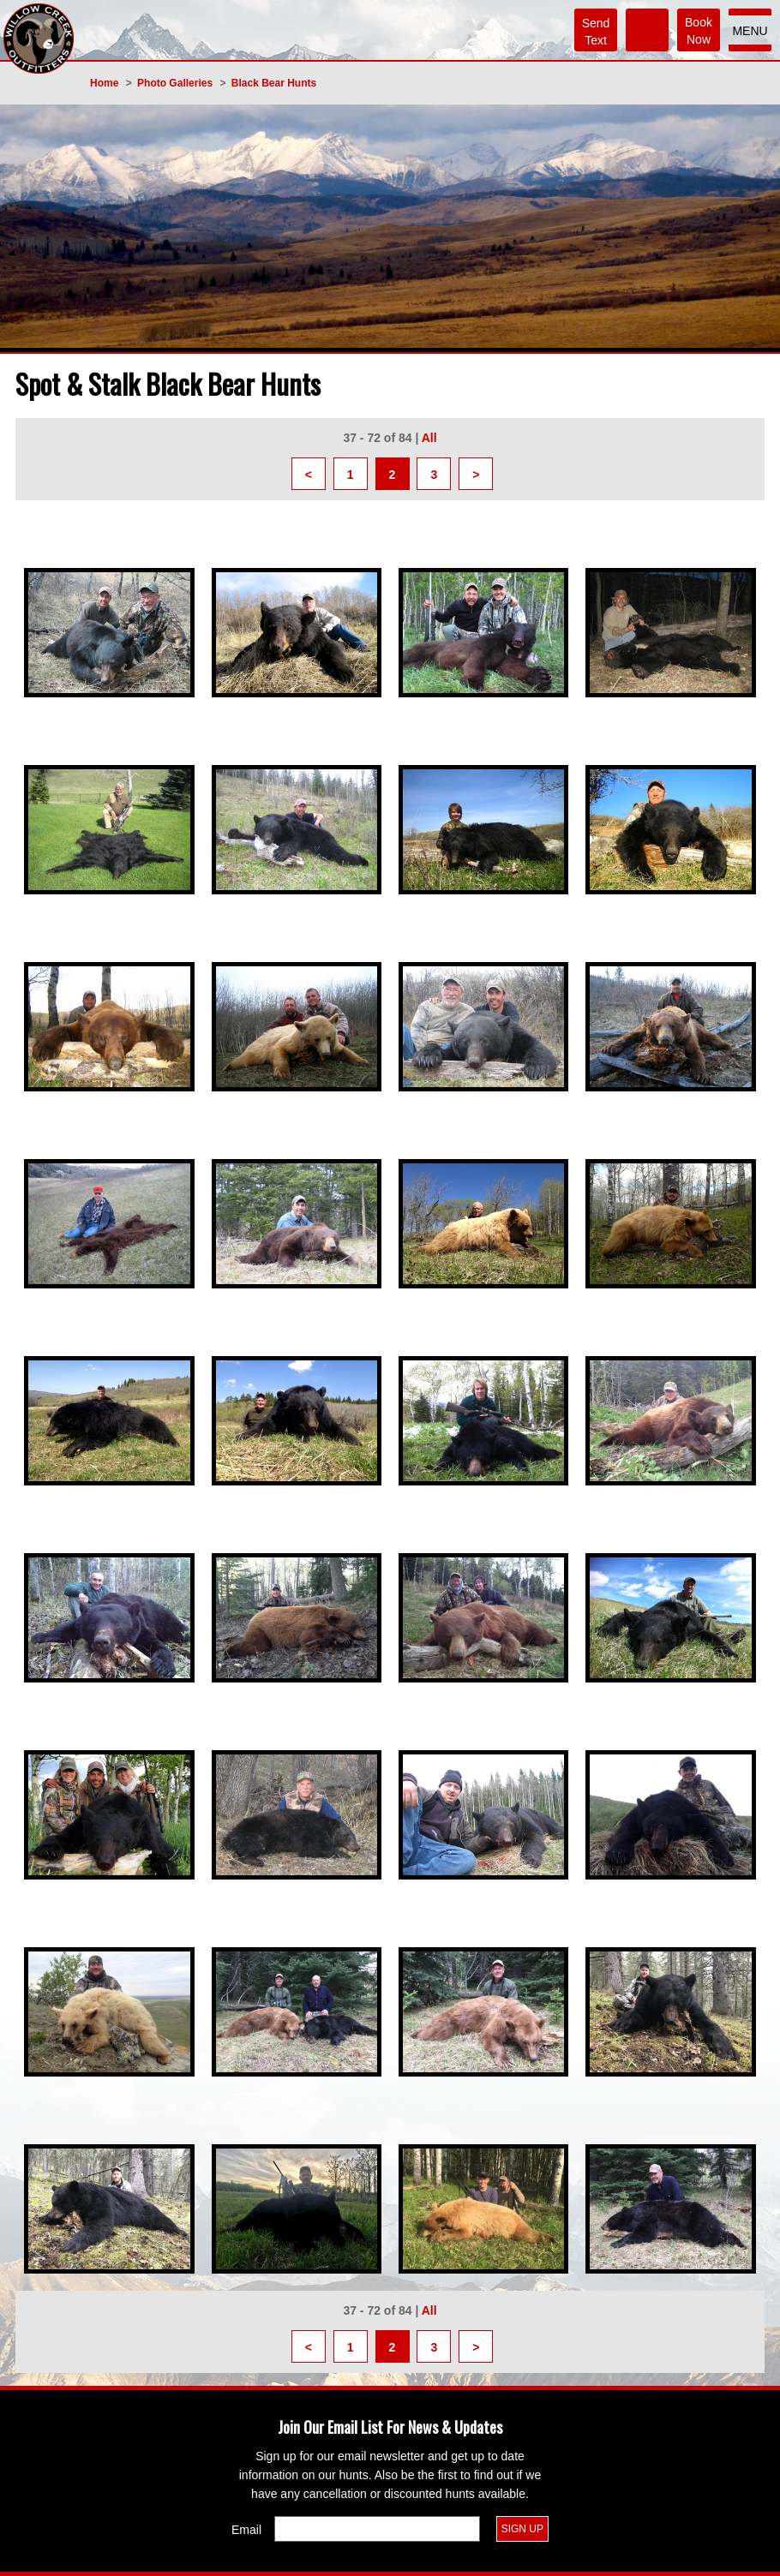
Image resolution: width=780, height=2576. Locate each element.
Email (246, 2530)
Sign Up (522, 2529)
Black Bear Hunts (273, 83)
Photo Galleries (175, 83)
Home (104, 83)
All (429, 438)
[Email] (377, 2529)
